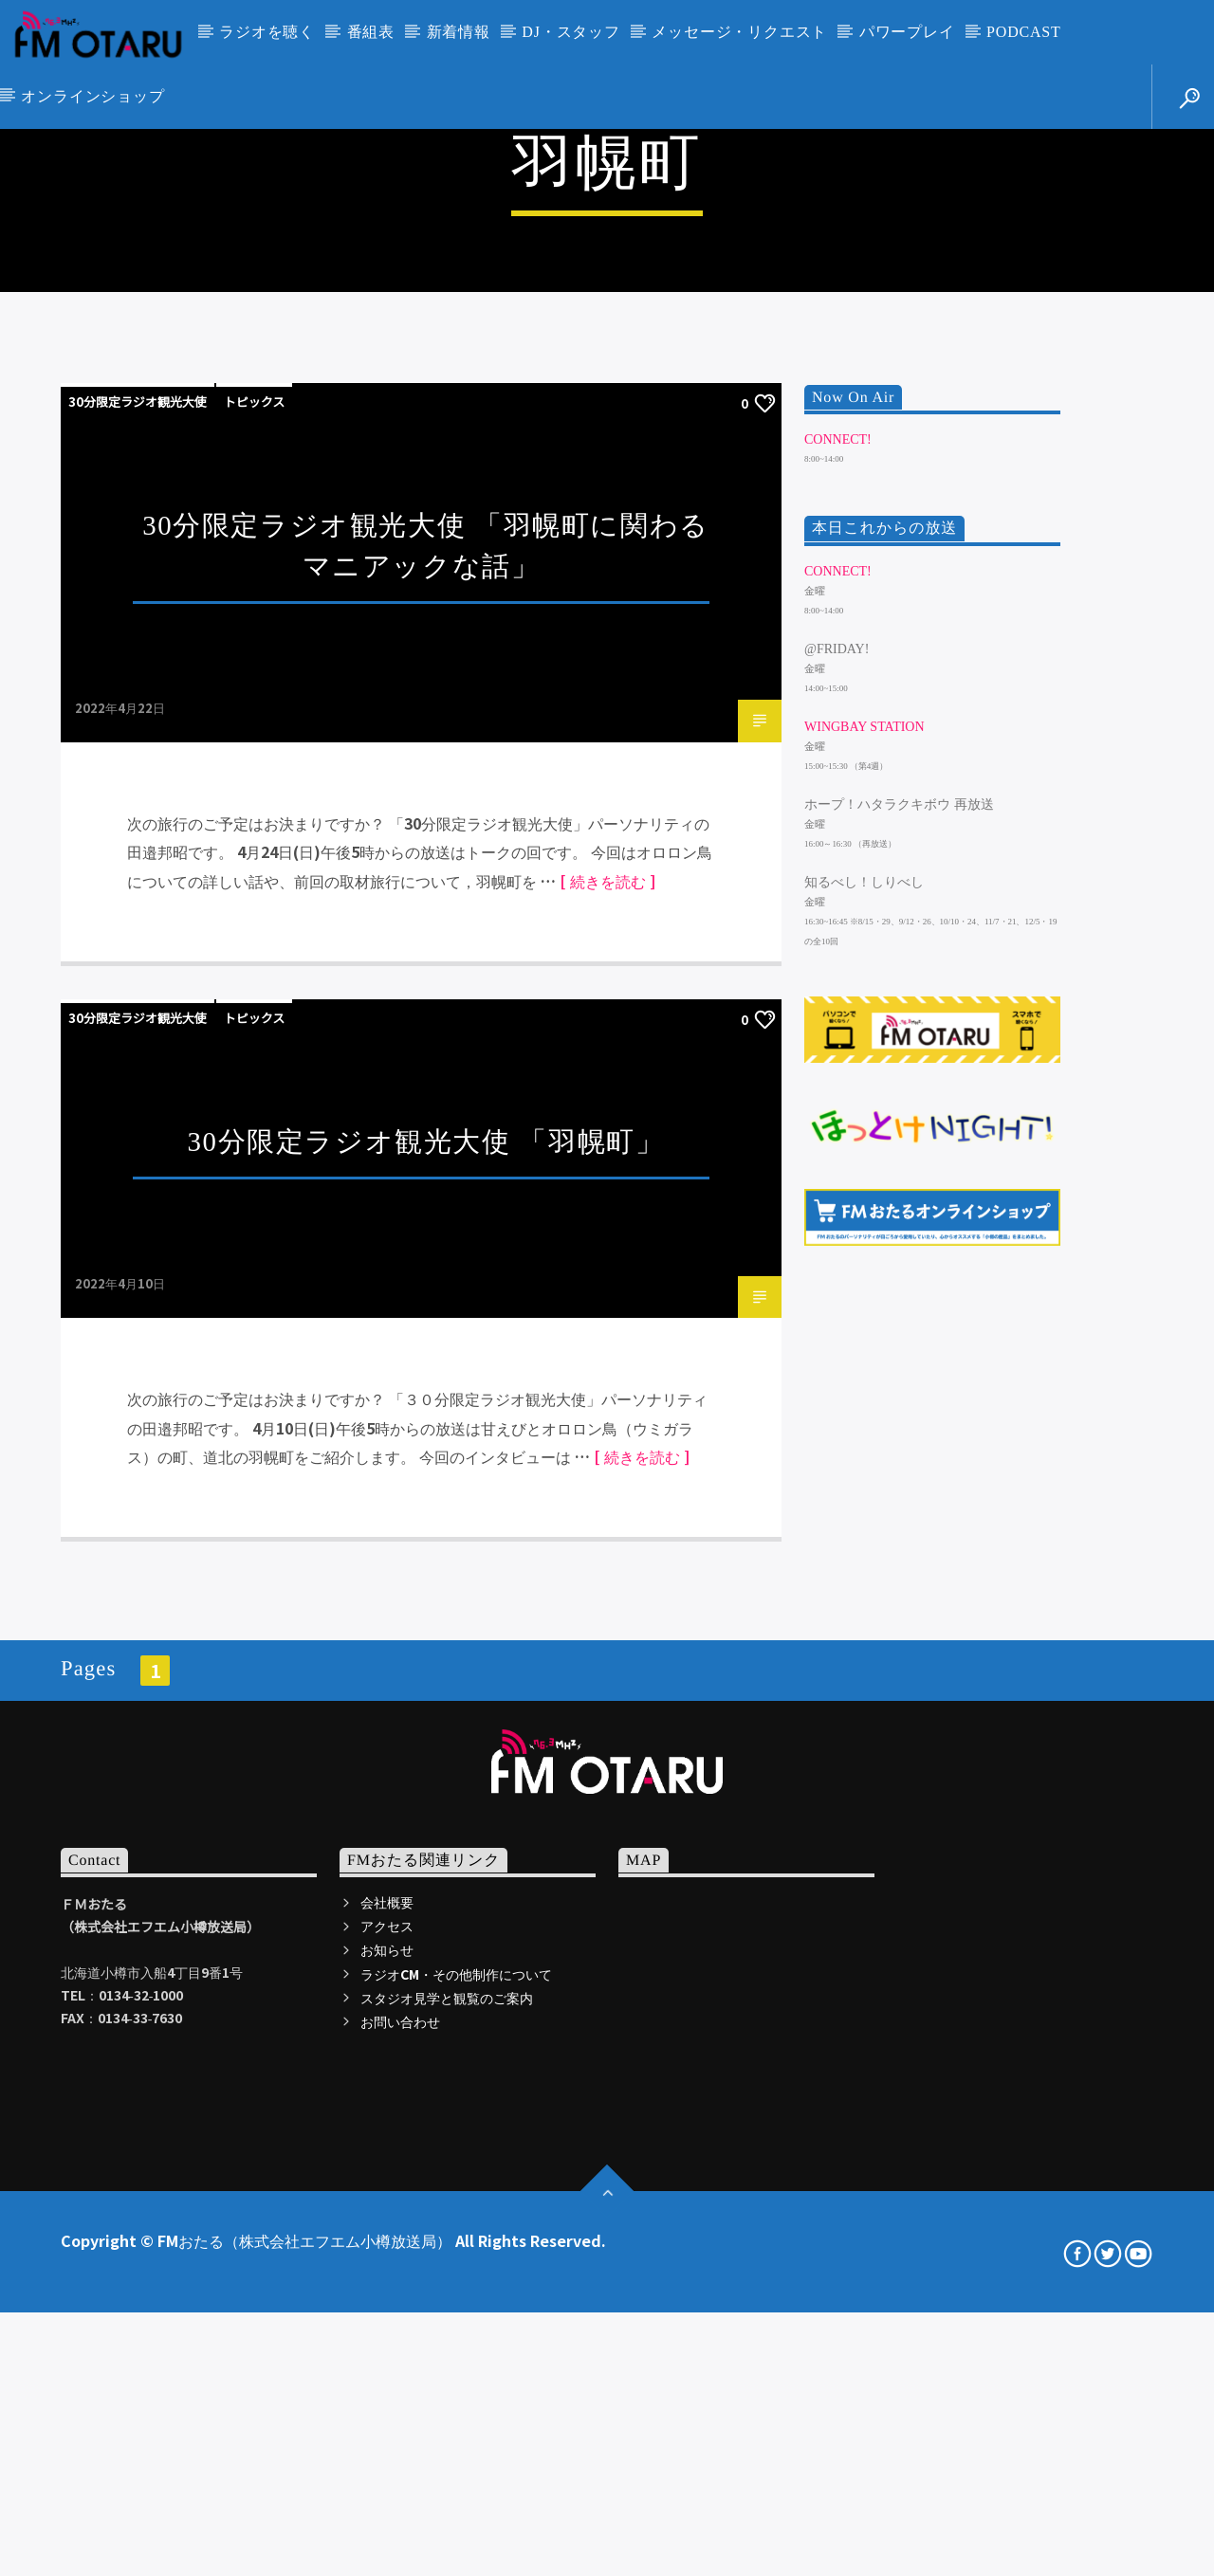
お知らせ (387, 2548)
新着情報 (458, 32)
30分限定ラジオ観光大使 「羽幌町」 (426, 1740)
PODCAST (1023, 32)
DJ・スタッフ (570, 32)
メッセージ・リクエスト (739, 32)
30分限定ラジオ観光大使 (137, 1000)
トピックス (254, 1000)
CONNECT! (838, 1038)
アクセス (387, 2523)
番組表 (371, 32)
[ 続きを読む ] (607, 1479)
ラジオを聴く (267, 32)
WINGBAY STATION (864, 1325)
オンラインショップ (92, 96)
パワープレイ (907, 32)
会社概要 (387, 2500)
